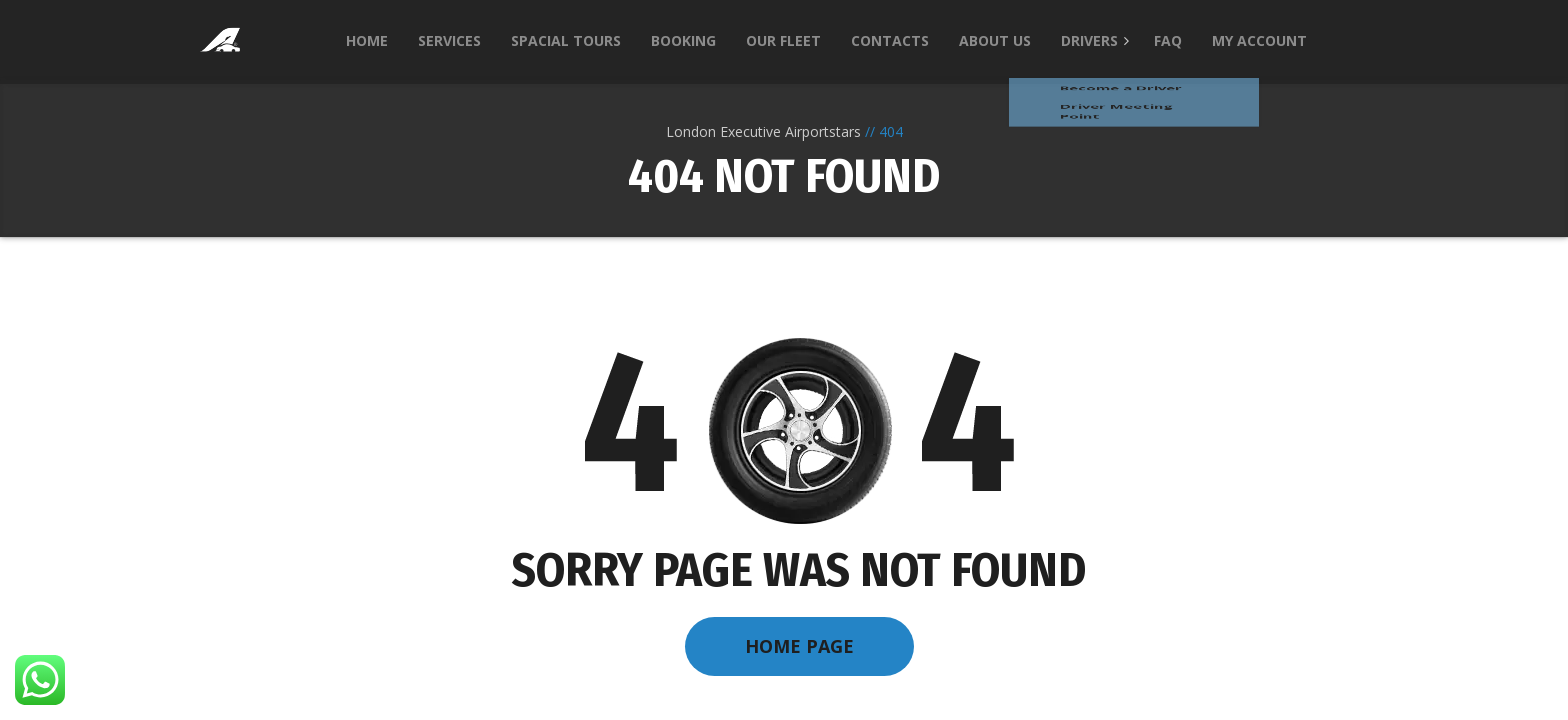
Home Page (799, 646)
